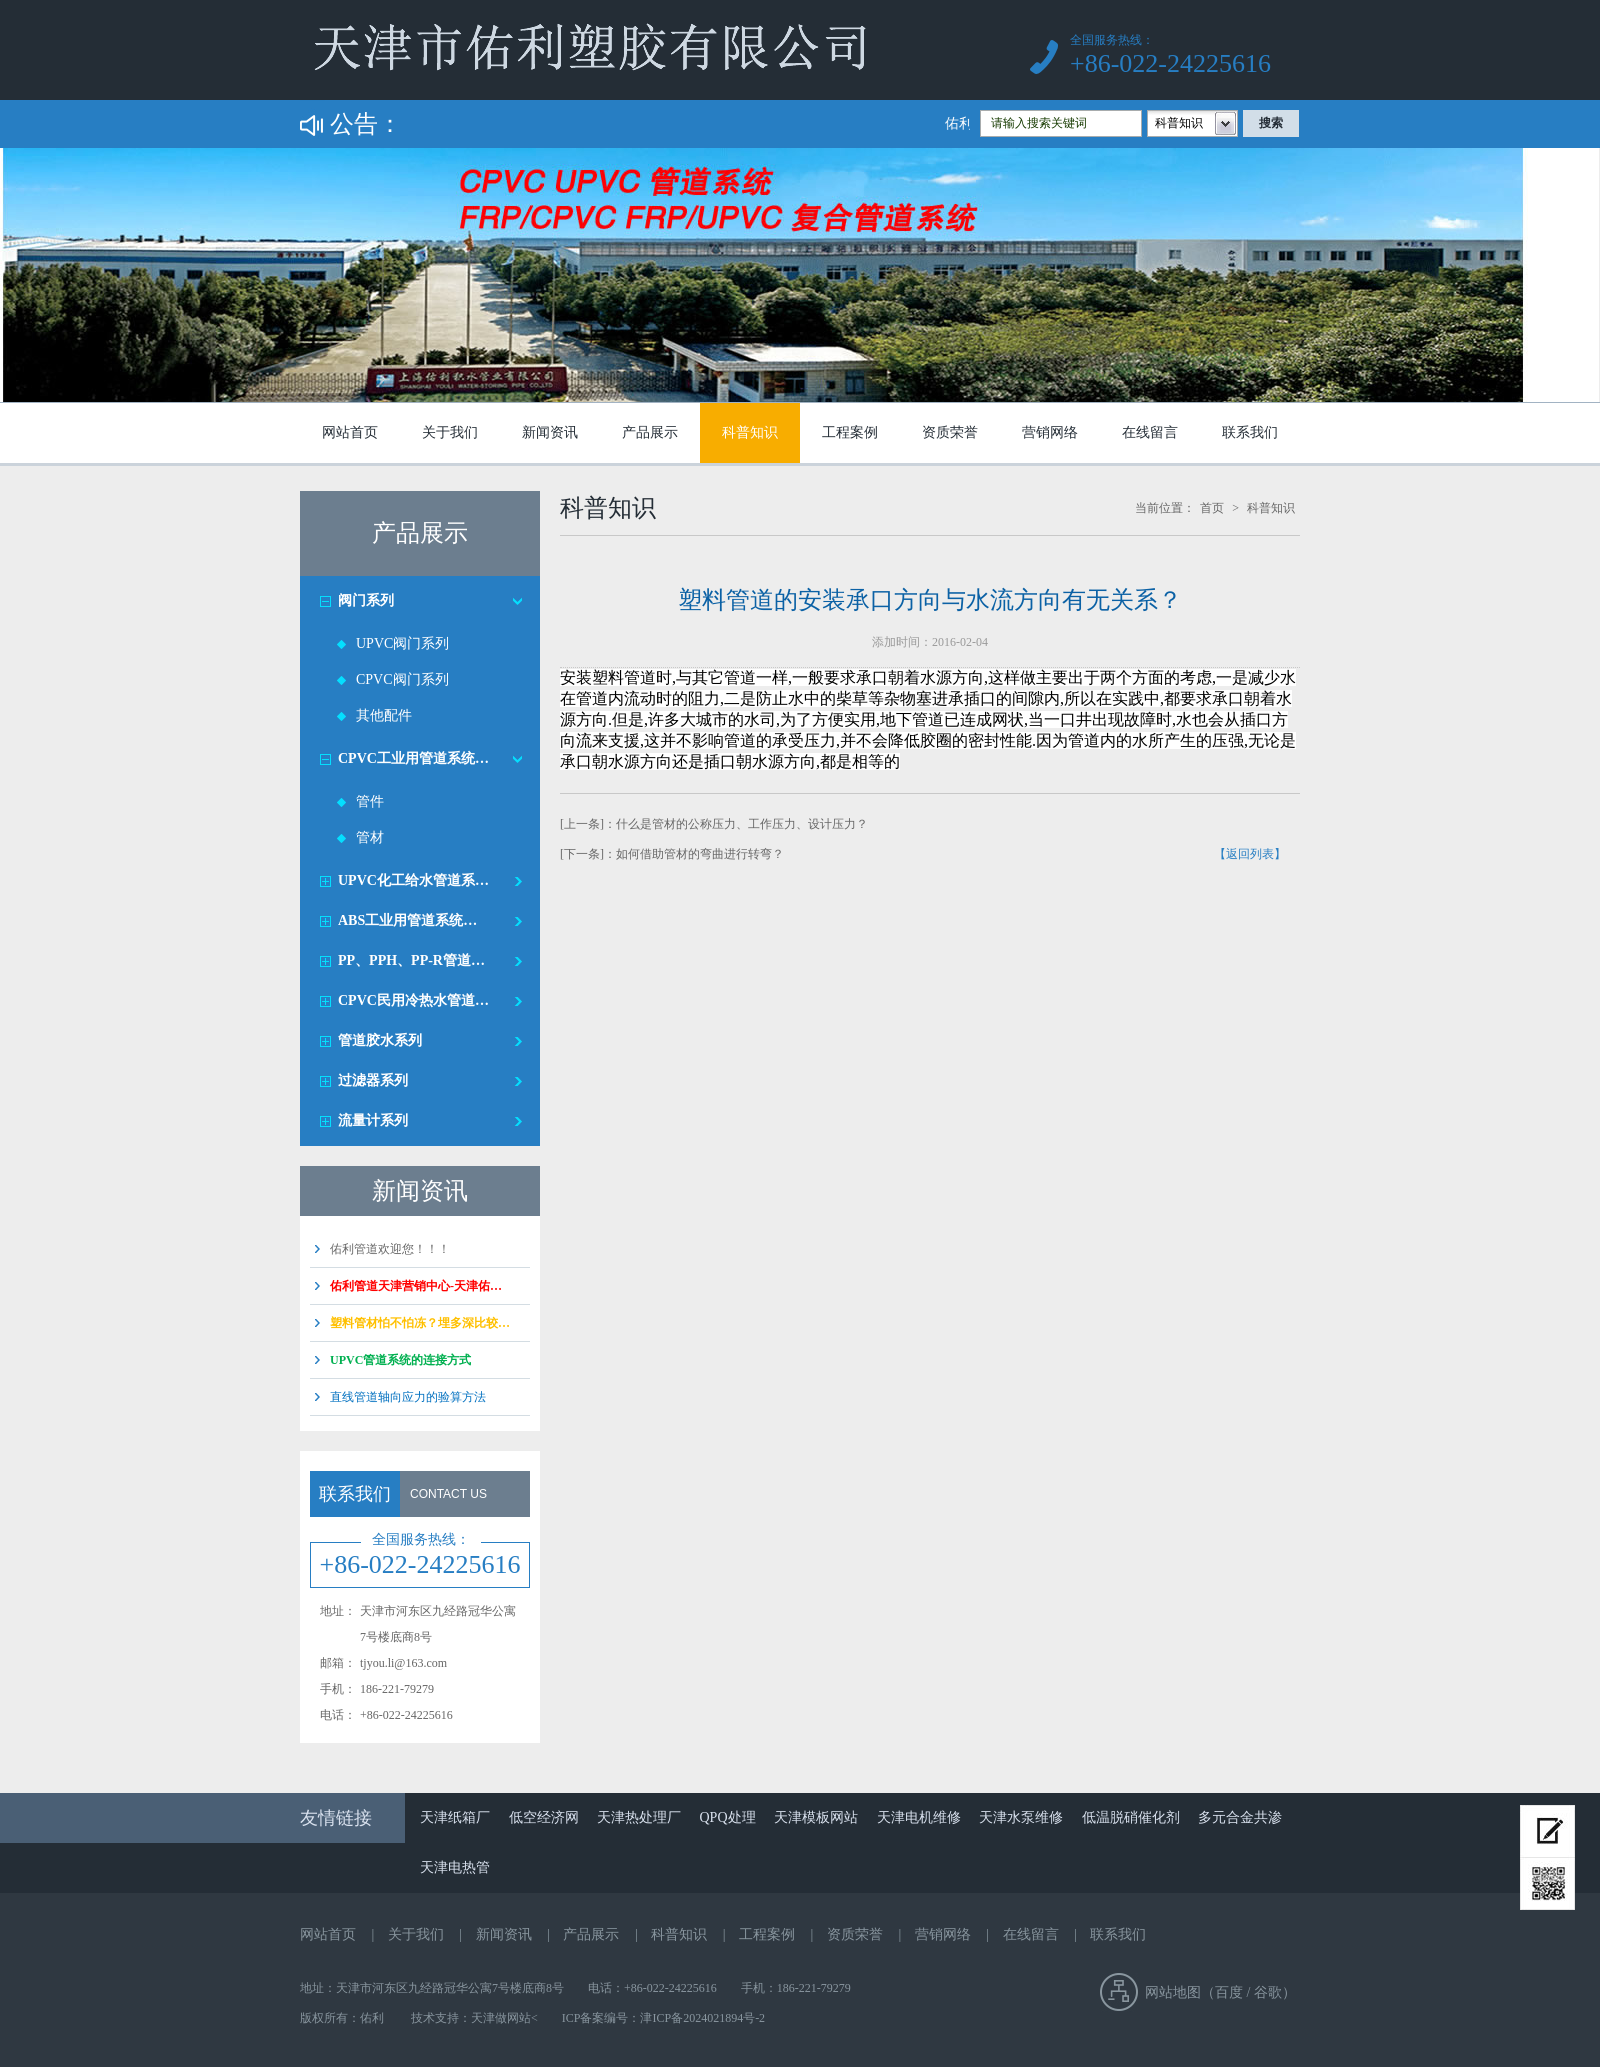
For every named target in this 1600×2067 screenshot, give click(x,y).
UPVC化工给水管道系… (413, 880)
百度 (1229, 1992)
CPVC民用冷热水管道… (413, 1000)
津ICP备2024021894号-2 (702, 2018)
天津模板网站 (816, 1817)
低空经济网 (544, 1817)
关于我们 (450, 432)
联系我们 (1250, 432)
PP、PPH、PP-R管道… (411, 960)
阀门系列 (366, 600)
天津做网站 (501, 2018)
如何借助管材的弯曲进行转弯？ (700, 854)
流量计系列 (373, 1120)
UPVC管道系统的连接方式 (400, 1360)
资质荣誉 (950, 432)
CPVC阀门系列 (402, 679)
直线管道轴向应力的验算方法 (408, 1397)
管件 (370, 801)
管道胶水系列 (380, 1040)
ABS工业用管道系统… (407, 920)
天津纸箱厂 (455, 1817)
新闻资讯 (550, 432)
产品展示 (650, 432)
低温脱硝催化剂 (1131, 1817)
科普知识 (750, 432)
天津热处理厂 (639, 1817)
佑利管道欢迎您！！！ (390, 1249)
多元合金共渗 (1240, 1817)
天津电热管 (455, 1867)
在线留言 (1150, 432)
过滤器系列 (373, 1080)
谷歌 (1268, 1992)
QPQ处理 (728, 1817)
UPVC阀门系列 (402, 643)
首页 (1212, 508)
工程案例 (850, 432)
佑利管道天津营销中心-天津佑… (416, 1286)
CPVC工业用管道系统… (413, 758)
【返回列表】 (1250, 854)
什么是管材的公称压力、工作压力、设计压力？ (742, 824)
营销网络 (1050, 432)
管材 (370, 837)
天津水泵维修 (1021, 1817)
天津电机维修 (919, 1817)
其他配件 (384, 715)
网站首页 (350, 432)
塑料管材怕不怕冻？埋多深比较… (420, 1323)
